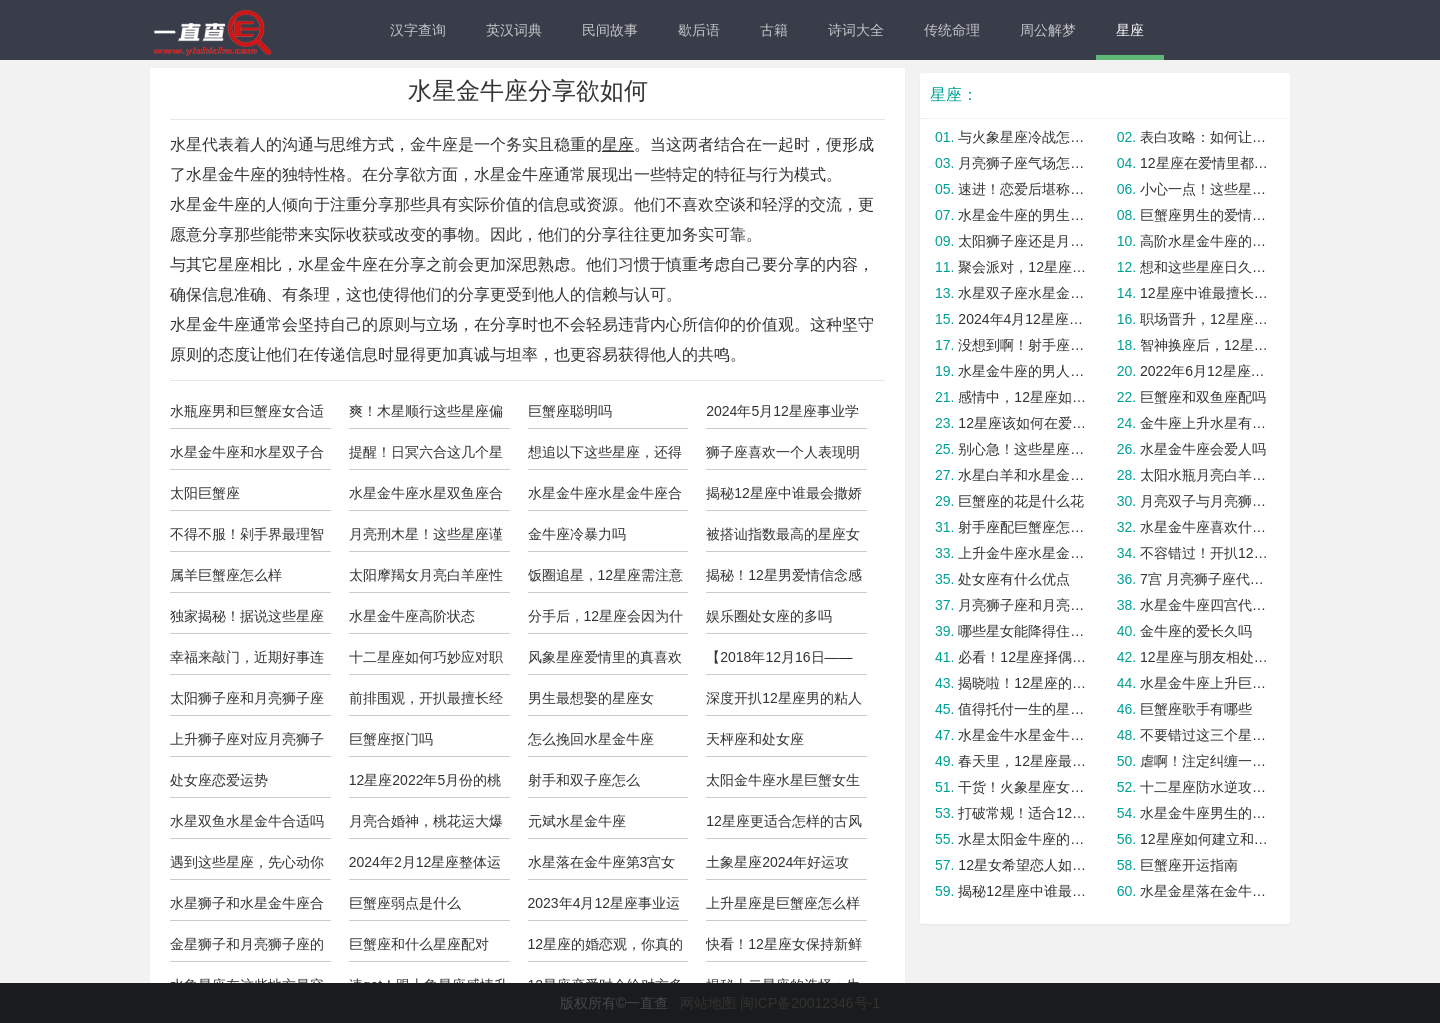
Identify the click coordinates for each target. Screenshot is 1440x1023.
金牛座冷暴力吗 (577, 534)
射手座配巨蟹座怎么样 (1022, 527)
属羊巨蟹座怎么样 (226, 575)
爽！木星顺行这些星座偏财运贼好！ (426, 416)
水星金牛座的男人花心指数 (1022, 371)
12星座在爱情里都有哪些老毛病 (1204, 163)
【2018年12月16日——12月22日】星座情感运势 (784, 662)
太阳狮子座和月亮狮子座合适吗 (247, 703)
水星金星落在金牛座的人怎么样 (1204, 891)
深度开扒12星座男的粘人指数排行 (784, 703)
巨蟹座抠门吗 (391, 739)
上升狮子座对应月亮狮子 (247, 739)
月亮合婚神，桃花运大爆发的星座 (426, 826)
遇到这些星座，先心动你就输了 (247, 867)
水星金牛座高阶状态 (412, 616)
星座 (1130, 30)
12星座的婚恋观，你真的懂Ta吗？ (606, 949)
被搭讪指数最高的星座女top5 (783, 539)
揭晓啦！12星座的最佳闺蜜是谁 (1022, 683)
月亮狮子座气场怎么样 (1022, 163)
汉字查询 (418, 30)
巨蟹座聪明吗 (570, 411)
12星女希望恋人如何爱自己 (1022, 865)
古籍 (774, 30)
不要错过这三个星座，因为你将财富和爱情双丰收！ (1204, 735)
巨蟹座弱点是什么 (405, 903)
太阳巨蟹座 (205, 493)
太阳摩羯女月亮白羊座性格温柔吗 (426, 580)
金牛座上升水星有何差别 (1204, 423)
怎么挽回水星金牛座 (591, 739)
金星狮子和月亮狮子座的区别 (247, 949)
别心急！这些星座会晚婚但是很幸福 (1022, 449)
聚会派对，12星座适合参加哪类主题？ (1022, 267)
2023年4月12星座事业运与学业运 (604, 908)
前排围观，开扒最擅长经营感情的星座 (426, 703)
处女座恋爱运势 (219, 780)
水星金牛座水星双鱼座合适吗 (426, 498)
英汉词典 (514, 30)
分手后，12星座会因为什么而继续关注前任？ (606, 621)
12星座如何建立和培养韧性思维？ (1204, 839)
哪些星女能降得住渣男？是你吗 (1022, 631)
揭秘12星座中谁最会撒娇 (784, 493)
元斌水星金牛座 (577, 821)
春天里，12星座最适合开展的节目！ (1022, 761)
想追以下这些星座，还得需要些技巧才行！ (605, 457)
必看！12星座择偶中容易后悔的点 (1022, 657)
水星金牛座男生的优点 (1204, 813)
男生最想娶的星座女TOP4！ (591, 703)
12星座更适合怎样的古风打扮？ (784, 826)
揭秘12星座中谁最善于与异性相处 (1022, 891)
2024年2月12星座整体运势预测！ (425, 867)
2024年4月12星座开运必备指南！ (1022, 319)
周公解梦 (1048, 30)
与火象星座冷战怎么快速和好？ (1022, 137)
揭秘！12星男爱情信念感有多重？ (784, 580)
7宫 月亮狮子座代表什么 (1204, 579)
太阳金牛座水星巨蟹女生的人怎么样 (783, 785)
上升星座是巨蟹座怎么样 (783, 903)
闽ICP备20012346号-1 (810, 1003)
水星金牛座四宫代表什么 (1204, 605)
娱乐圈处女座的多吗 (769, 616)
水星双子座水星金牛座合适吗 (1022, 293)
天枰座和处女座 (755, 739)
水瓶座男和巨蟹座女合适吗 (247, 416)
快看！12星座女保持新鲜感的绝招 (784, 949)
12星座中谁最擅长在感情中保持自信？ (1204, 293)
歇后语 (699, 30)
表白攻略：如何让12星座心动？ (1204, 137)
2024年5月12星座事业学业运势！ (782, 416)
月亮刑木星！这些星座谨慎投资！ (426, 539)
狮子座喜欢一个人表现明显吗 (783, 457)
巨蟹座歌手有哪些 (1196, 709)
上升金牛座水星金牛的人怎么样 (1022, 553)
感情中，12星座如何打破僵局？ (1022, 397)
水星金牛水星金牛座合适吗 (1022, 735)
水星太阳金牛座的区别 (1022, 839)
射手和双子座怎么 (584, 780)
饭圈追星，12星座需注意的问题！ (606, 580)
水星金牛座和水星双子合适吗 (247, 457)
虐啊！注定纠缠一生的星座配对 (1204, 761)
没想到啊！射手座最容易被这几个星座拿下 (1022, 345)
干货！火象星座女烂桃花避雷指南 (1022, 787)
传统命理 (952, 30)
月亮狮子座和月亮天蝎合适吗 (1022, 605)
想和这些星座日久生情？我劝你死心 (1204, 267)
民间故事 (610, 30)
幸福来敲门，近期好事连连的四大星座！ (247, 662)
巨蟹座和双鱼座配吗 (1203, 397)
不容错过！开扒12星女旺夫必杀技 (1204, 553)
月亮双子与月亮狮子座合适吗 (1204, 501)
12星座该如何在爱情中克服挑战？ (1022, 423)
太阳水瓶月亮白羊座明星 (1204, 475)
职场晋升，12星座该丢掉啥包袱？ (1204, 319)
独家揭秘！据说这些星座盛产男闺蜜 (247, 621)
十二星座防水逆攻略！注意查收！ (1204, 787)
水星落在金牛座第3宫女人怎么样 (602, 867)
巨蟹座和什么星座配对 (419, 944)
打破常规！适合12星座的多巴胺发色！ (1022, 813)
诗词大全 (856, 30)
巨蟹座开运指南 (1189, 865)
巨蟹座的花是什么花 (1021, 501)
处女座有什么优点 (1014, 579)
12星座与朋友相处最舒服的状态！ (1204, 657)
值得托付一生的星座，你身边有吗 (1022, 709)
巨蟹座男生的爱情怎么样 (1204, 215)
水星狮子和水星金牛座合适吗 (247, 908)
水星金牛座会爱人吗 (1203, 449)
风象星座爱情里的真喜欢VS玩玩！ (605, 662)
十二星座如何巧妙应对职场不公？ (426, 662)
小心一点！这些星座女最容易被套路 (1204, 189)
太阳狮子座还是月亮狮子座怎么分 (1022, 241)
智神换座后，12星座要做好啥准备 (1204, 345)
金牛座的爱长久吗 (1196, 631)
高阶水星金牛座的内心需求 (1204, 241)
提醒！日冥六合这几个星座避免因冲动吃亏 (426, 457)
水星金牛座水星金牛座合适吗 (605, 498)
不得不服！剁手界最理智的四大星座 (247, 539)
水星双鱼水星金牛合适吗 (247, 821)
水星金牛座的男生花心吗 (1022, 215)
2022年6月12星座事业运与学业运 (1204, 371)
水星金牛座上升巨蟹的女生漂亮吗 (1204, 683)
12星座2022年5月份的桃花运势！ (425, 785)
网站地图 (708, 1003)
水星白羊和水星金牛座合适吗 (1022, 475)
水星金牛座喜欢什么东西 (1204, 527)
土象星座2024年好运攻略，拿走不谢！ (777, 867)
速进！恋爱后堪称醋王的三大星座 (1022, 189)
